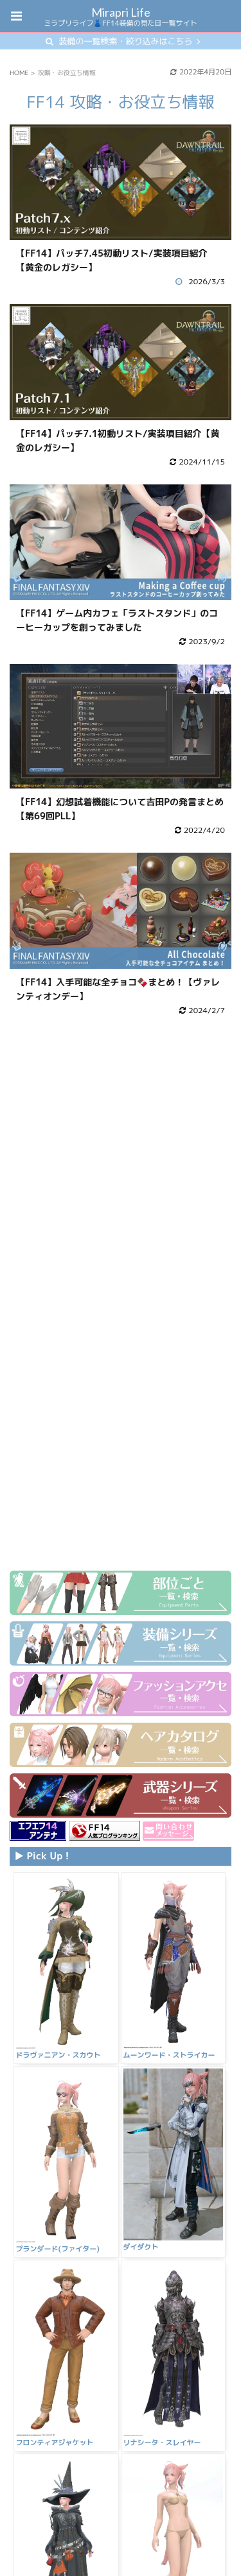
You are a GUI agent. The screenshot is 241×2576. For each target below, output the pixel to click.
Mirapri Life (120, 12)
